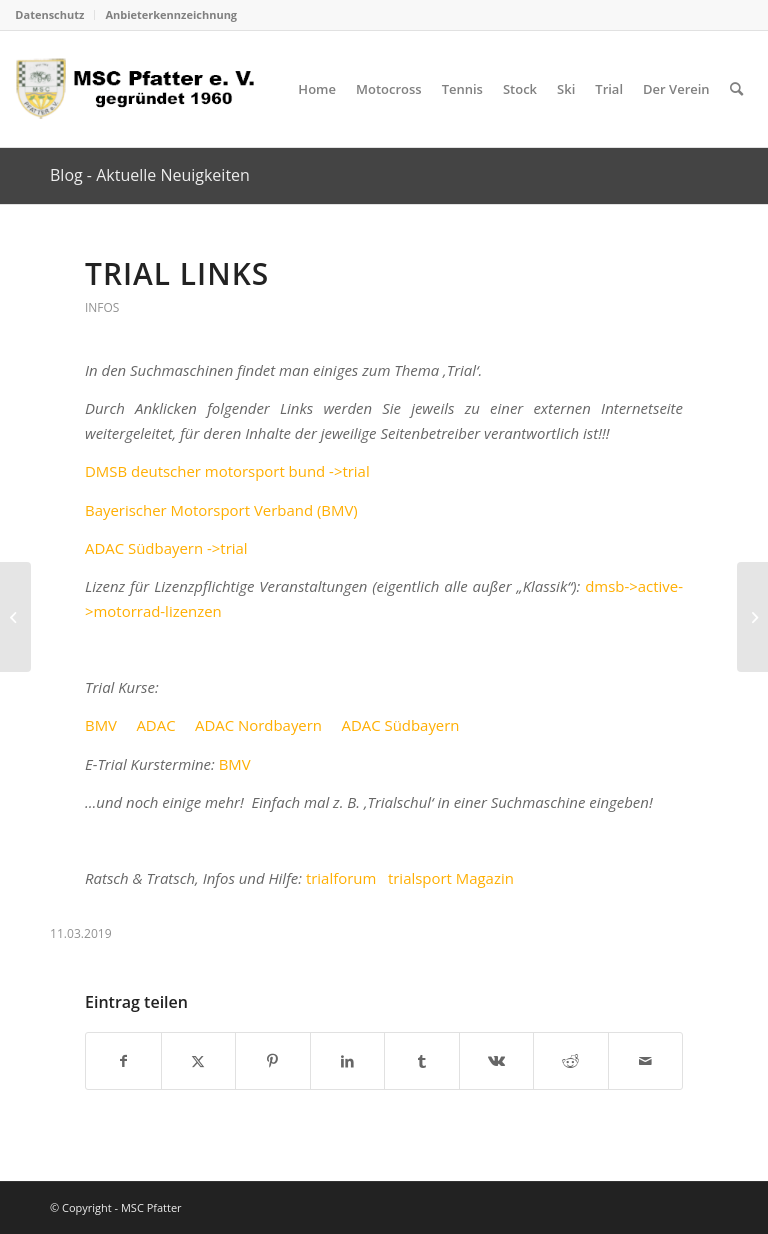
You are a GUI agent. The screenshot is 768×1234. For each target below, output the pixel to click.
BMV (101, 725)
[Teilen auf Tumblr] (422, 1061)
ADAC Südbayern (400, 725)
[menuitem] (55, 15)
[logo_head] (141, 89)
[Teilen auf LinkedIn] (348, 1061)
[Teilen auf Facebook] (123, 1061)
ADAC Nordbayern (258, 725)
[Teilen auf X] (199, 1061)
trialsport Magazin (451, 878)
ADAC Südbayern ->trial (166, 548)
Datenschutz (49, 14)
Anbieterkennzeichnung (171, 14)
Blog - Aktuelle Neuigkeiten (150, 175)
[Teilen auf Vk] (497, 1061)
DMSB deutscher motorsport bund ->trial (227, 471)
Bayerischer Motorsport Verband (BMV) (221, 510)
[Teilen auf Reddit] (571, 1061)
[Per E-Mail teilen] (646, 1061)
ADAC (155, 725)
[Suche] (736, 89)
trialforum (341, 878)
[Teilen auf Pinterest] (273, 1061)
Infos (102, 307)
